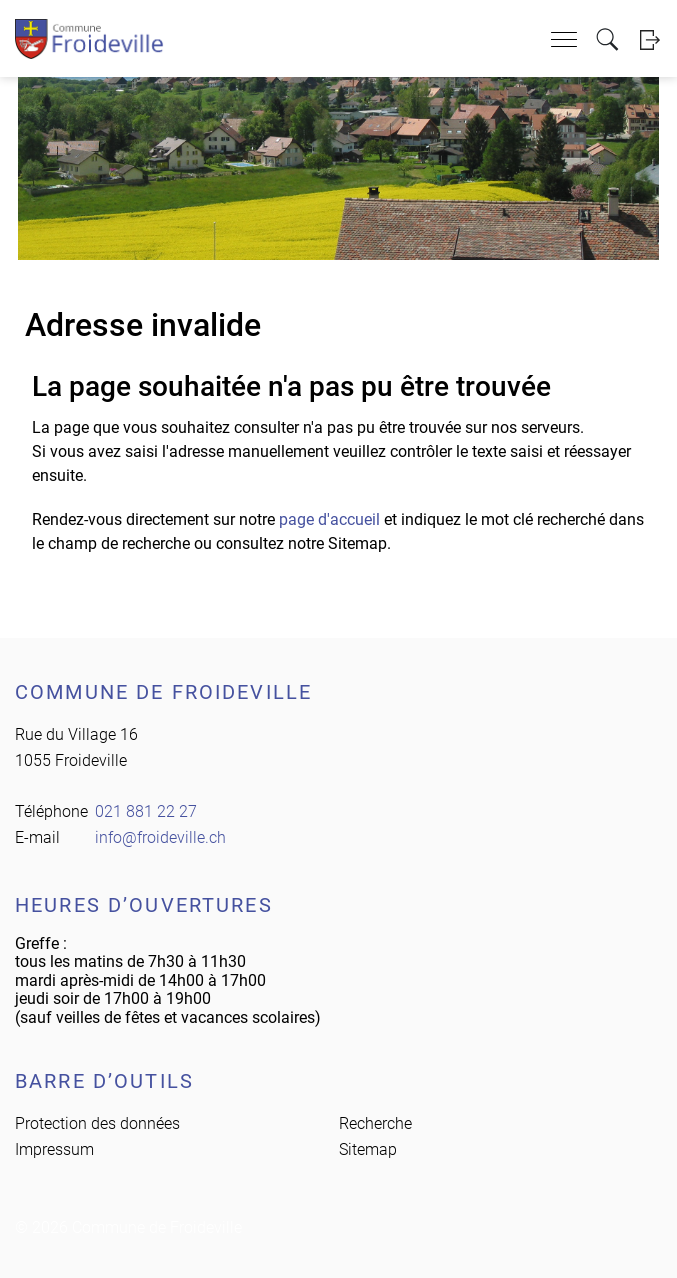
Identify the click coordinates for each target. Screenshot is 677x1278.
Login (649, 39)
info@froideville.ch (160, 837)
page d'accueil (329, 519)
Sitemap (368, 1149)
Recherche (375, 1123)
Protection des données (97, 1123)
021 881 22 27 (146, 811)
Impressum (54, 1149)
